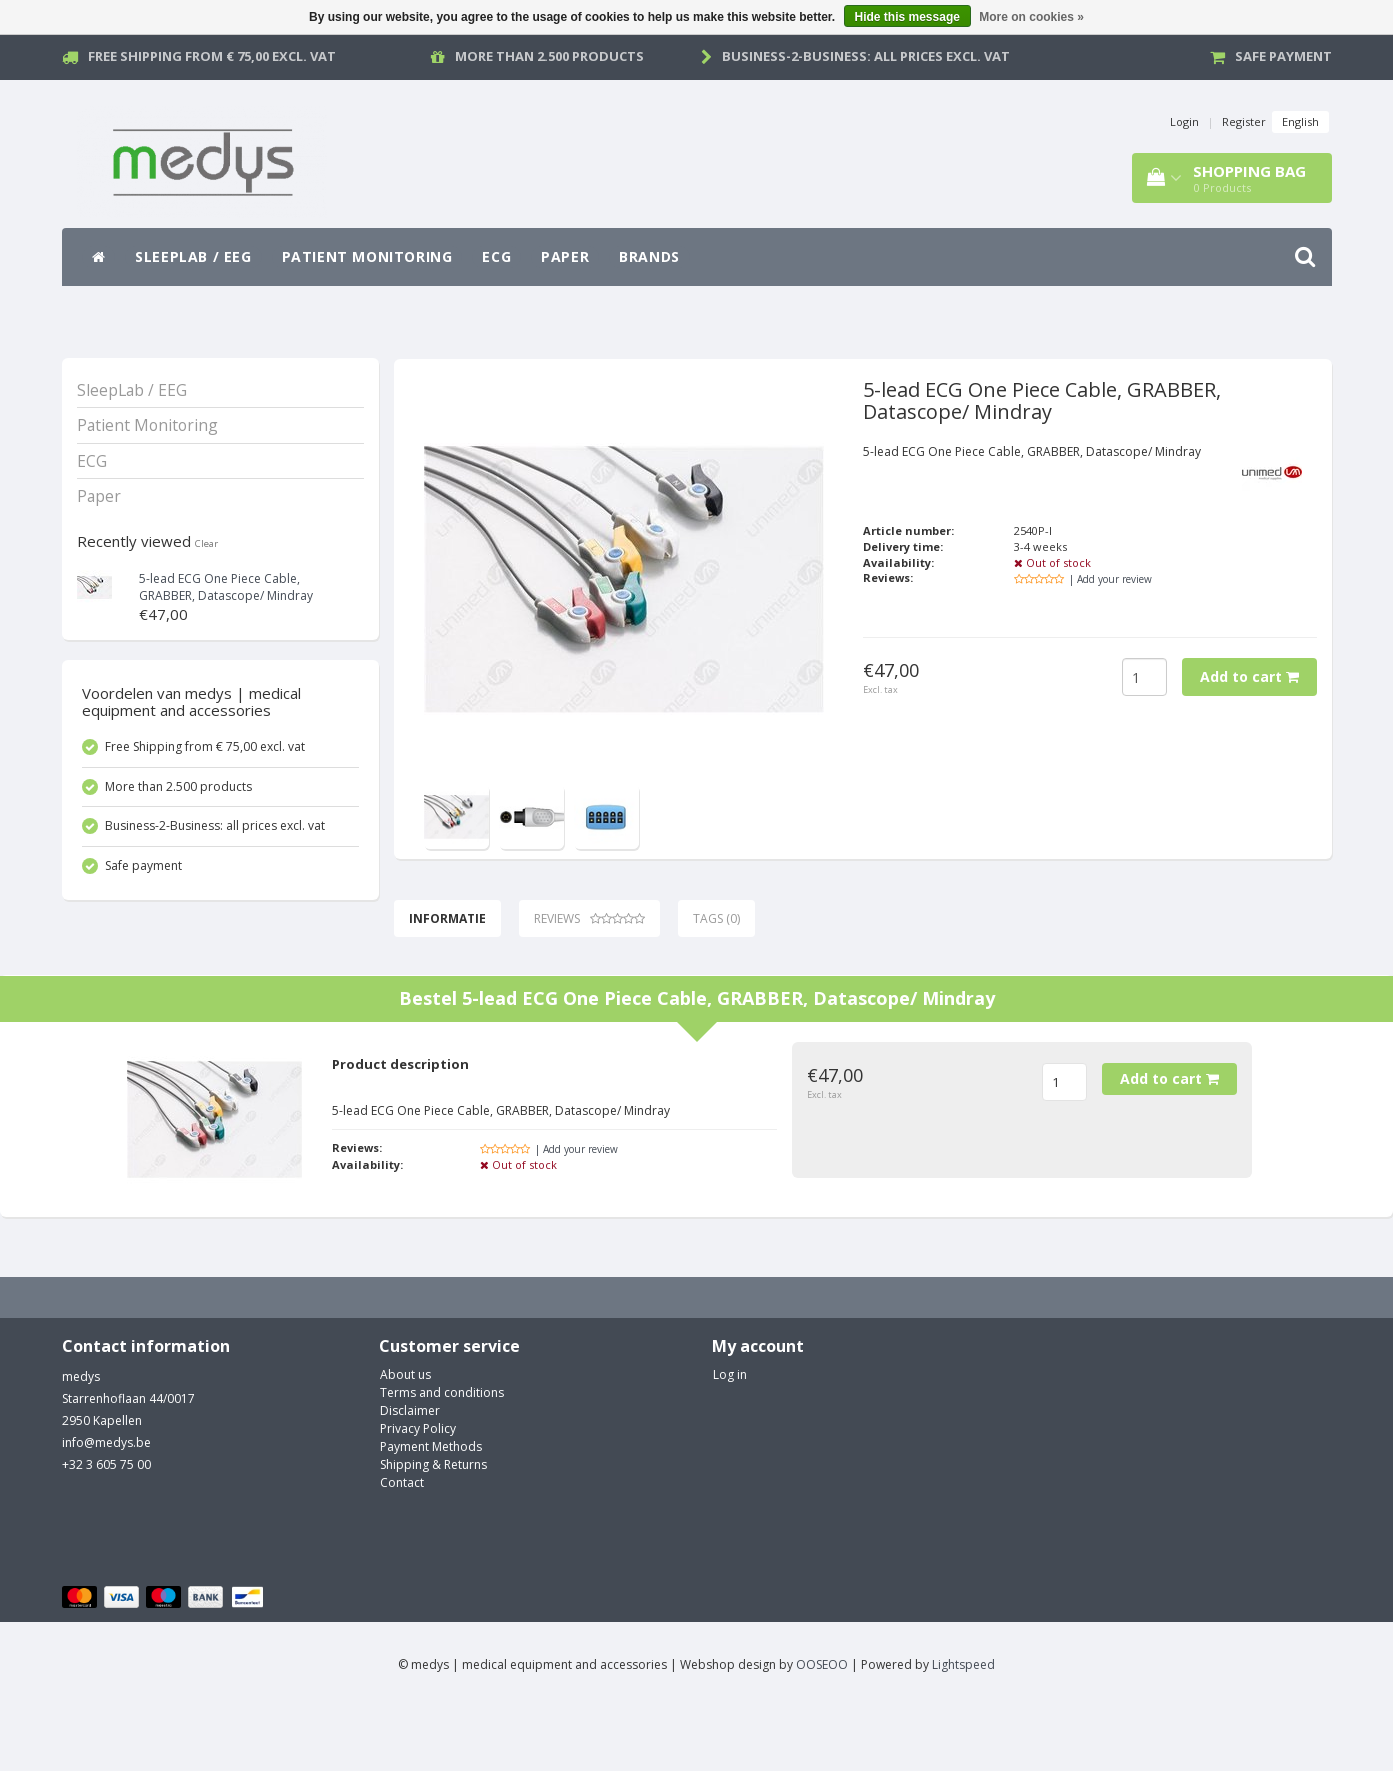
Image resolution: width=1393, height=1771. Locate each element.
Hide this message (907, 17)
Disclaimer (410, 1474)
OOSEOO (822, 1728)
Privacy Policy (418, 1492)
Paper (565, 256)
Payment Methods (431, 1510)
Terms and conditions (442, 1456)
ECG (496, 256)
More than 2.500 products (549, 56)
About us (405, 1438)
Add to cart (1249, 676)
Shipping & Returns (433, 1528)
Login (1184, 121)
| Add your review (1110, 579)
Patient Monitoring (367, 256)
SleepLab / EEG (193, 256)
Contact (402, 1546)
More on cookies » (1031, 17)
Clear (206, 543)
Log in (730, 1438)
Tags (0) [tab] (716, 918)
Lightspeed (963, 1728)
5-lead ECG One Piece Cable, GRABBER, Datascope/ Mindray (226, 587)
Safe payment (1283, 56)
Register (1244, 121)
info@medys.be (106, 1506)
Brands (649, 256)
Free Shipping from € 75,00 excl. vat (212, 56)
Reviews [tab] (589, 918)
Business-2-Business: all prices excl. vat (866, 56)
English (1300, 121)
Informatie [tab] (447, 918)
